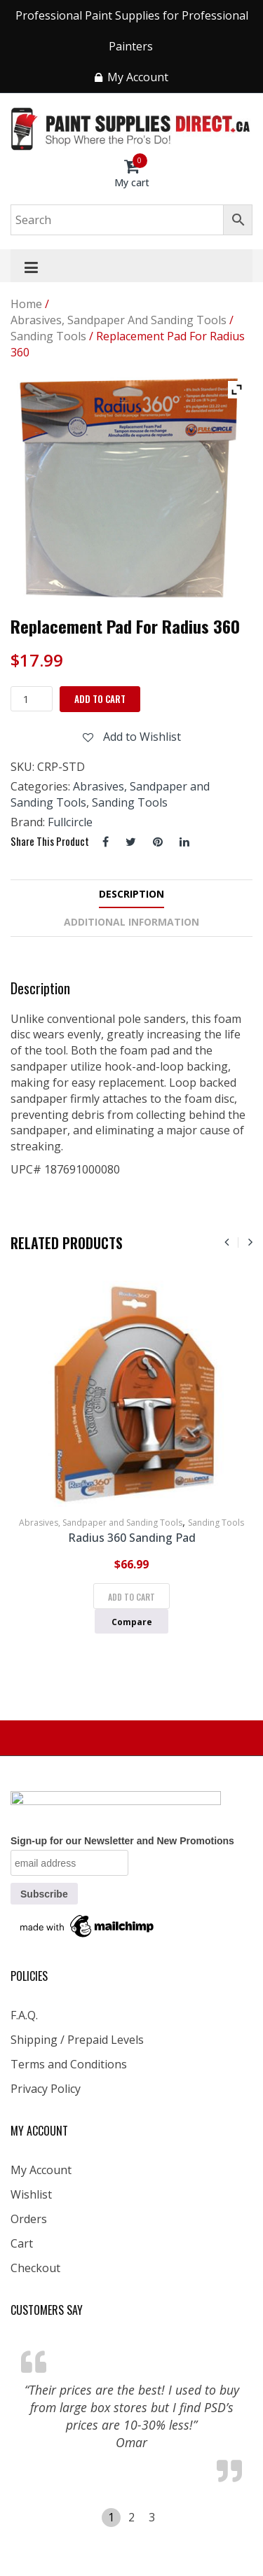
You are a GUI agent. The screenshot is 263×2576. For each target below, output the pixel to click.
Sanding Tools (48, 336)
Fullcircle (70, 822)
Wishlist (31, 2194)
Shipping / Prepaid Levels (77, 2039)
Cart (22, 2243)
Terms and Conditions (69, 2064)
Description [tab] (131, 893)
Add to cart (100, 699)
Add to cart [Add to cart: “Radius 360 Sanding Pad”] (131, 1597)
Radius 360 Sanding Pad (132, 1537)
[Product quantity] (32, 698)
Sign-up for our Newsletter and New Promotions (122, 1840)
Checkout (35, 2268)
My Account (41, 2170)
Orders (29, 2219)
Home (26, 304)
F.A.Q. (24, 2015)
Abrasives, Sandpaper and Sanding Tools (119, 320)
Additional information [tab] (131, 921)
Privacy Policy (46, 2088)
